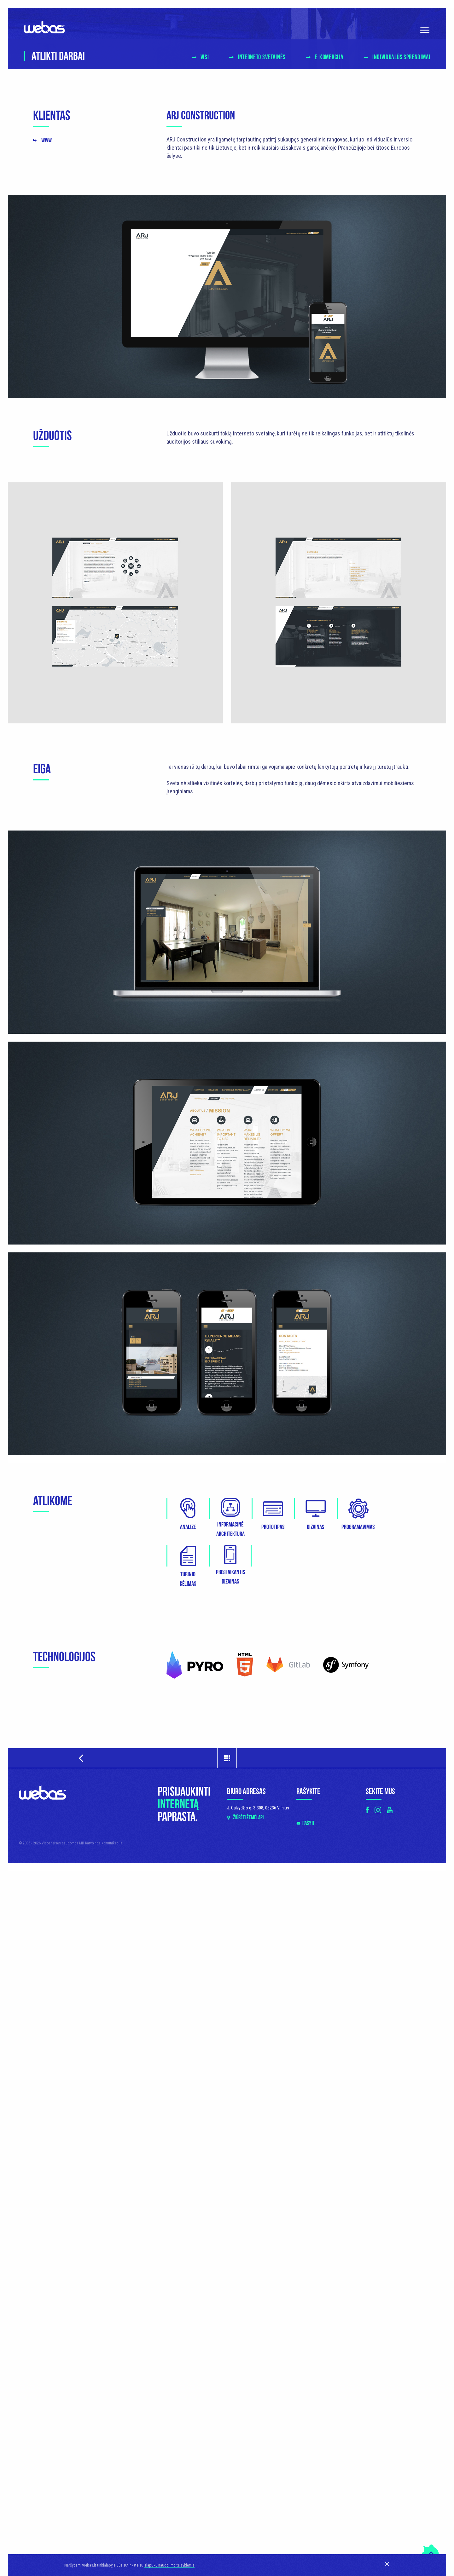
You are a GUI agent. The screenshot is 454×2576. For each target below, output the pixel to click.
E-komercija (329, 57)
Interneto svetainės (262, 57)
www (46, 140)
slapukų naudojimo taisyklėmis (169, 2565)
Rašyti (308, 1823)
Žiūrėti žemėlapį (248, 1817)
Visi (205, 57)
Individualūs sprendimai (401, 57)
